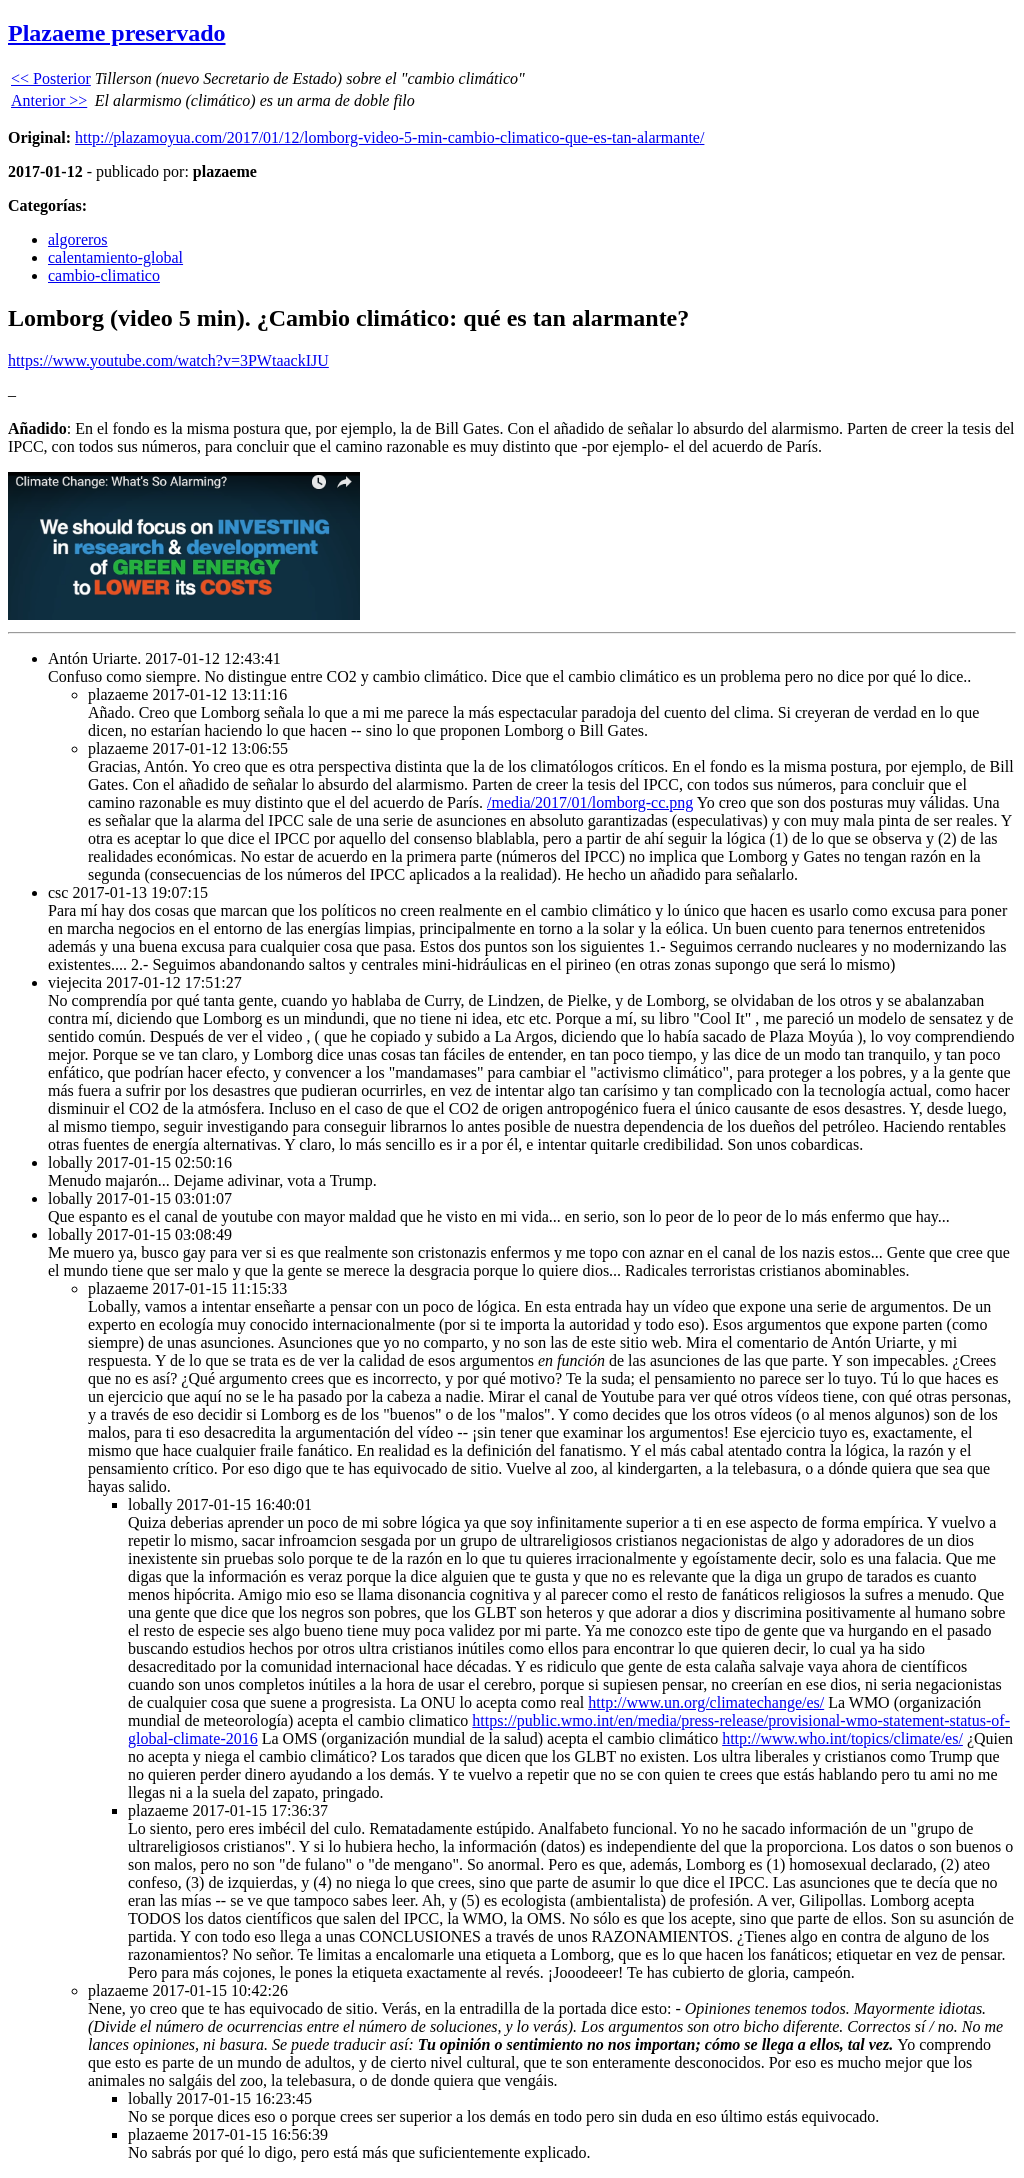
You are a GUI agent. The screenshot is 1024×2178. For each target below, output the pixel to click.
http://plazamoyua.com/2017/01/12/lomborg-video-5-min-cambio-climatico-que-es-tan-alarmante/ (389, 137)
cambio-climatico (104, 275)
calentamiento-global (115, 257)
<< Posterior (51, 78)
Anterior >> (49, 100)
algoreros (78, 239)
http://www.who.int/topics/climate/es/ (842, 1738)
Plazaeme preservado (117, 33)
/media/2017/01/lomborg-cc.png (590, 802)
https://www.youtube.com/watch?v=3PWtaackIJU (168, 360)
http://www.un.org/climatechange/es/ (706, 1702)
